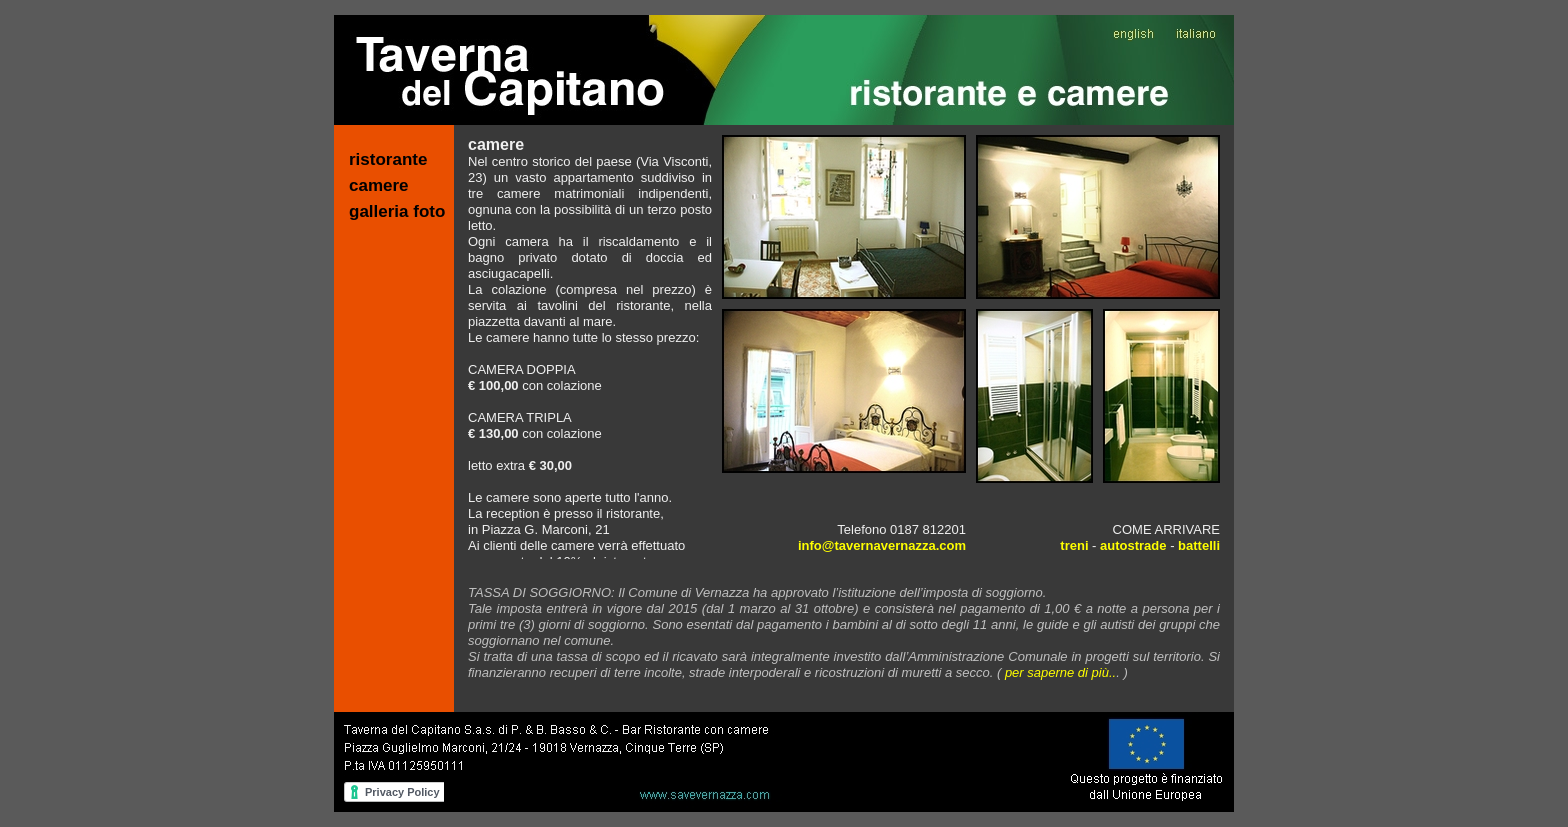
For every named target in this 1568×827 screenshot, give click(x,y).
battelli (1199, 545)
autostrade (1133, 545)
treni (1074, 545)
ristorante (388, 159)
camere (379, 185)
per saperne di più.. (1060, 672)
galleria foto (397, 211)
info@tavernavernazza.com (882, 545)
